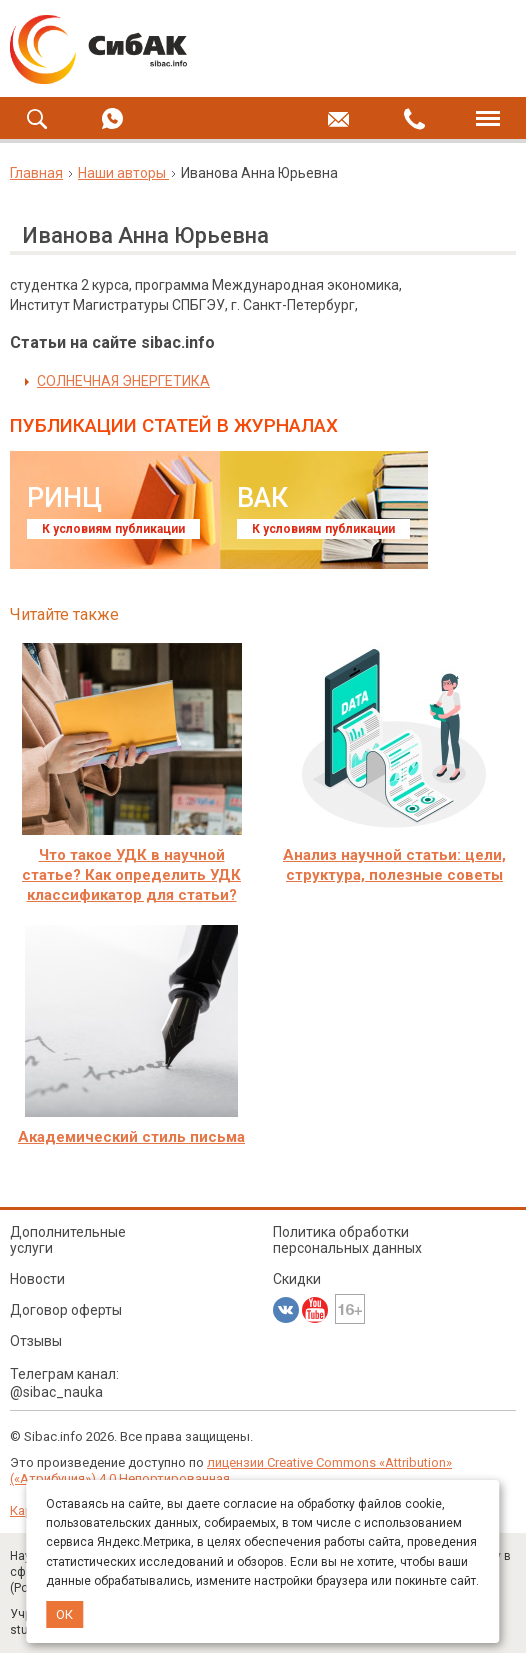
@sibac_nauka (56, 1392)
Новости (37, 1279)
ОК (64, 1614)
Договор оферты (66, 1310)
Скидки (297, 1279)
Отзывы (36, 1341)
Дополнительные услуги (68, 1240)
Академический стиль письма (131, 1137)
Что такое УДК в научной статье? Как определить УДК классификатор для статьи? (131, 875)
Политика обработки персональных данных (347, 1240)
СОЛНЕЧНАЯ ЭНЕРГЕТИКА (123, 381)
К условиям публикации (113, 529)
